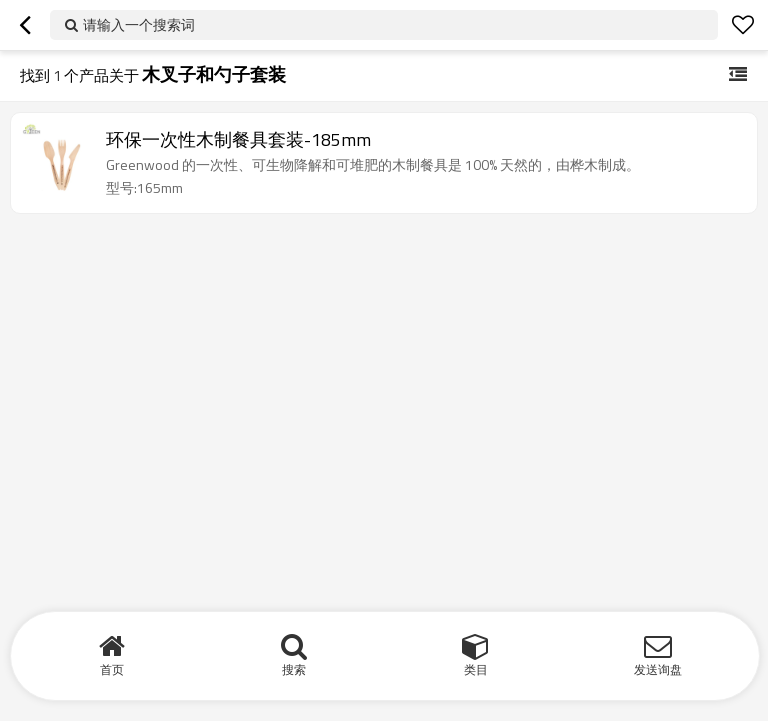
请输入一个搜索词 (139, 24)
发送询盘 (658, 669)
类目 (476, 669)
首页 (112, 669)
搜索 (294, 669)
